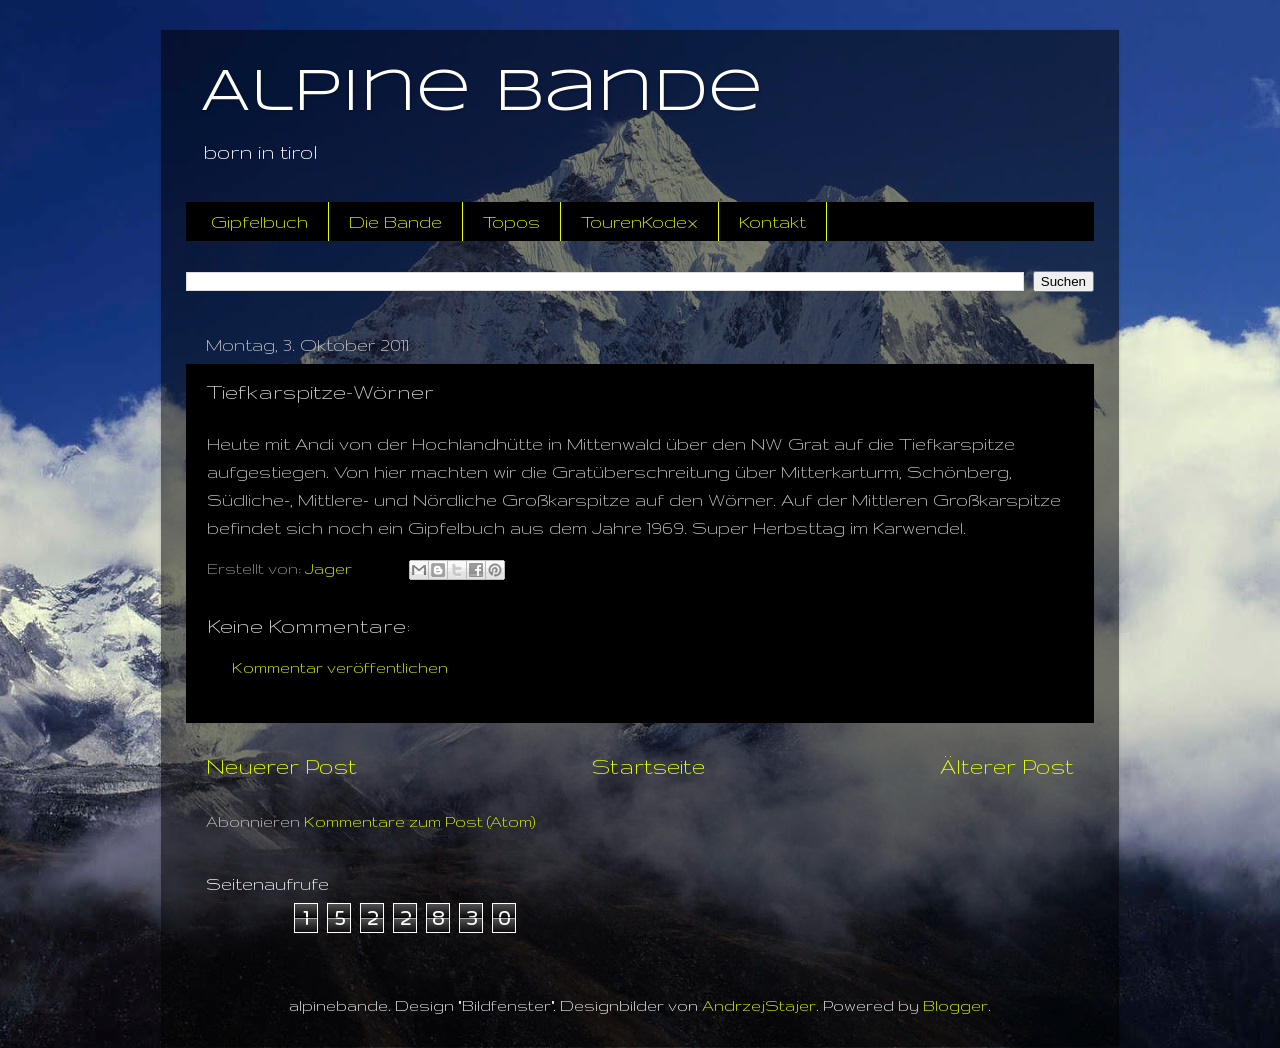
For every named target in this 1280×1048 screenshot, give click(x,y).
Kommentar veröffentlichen (340, 667)
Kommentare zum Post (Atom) (420, 821)
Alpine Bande (482, 93)
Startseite (648, 766)
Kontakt (772, 221)
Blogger (955, 1005)
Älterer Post (1007, 766)
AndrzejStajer (759, 1005)
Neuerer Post (281, 766)
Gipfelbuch (259, 221)
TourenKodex (639, 221)
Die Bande (395, 221)
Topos (511, 221)
